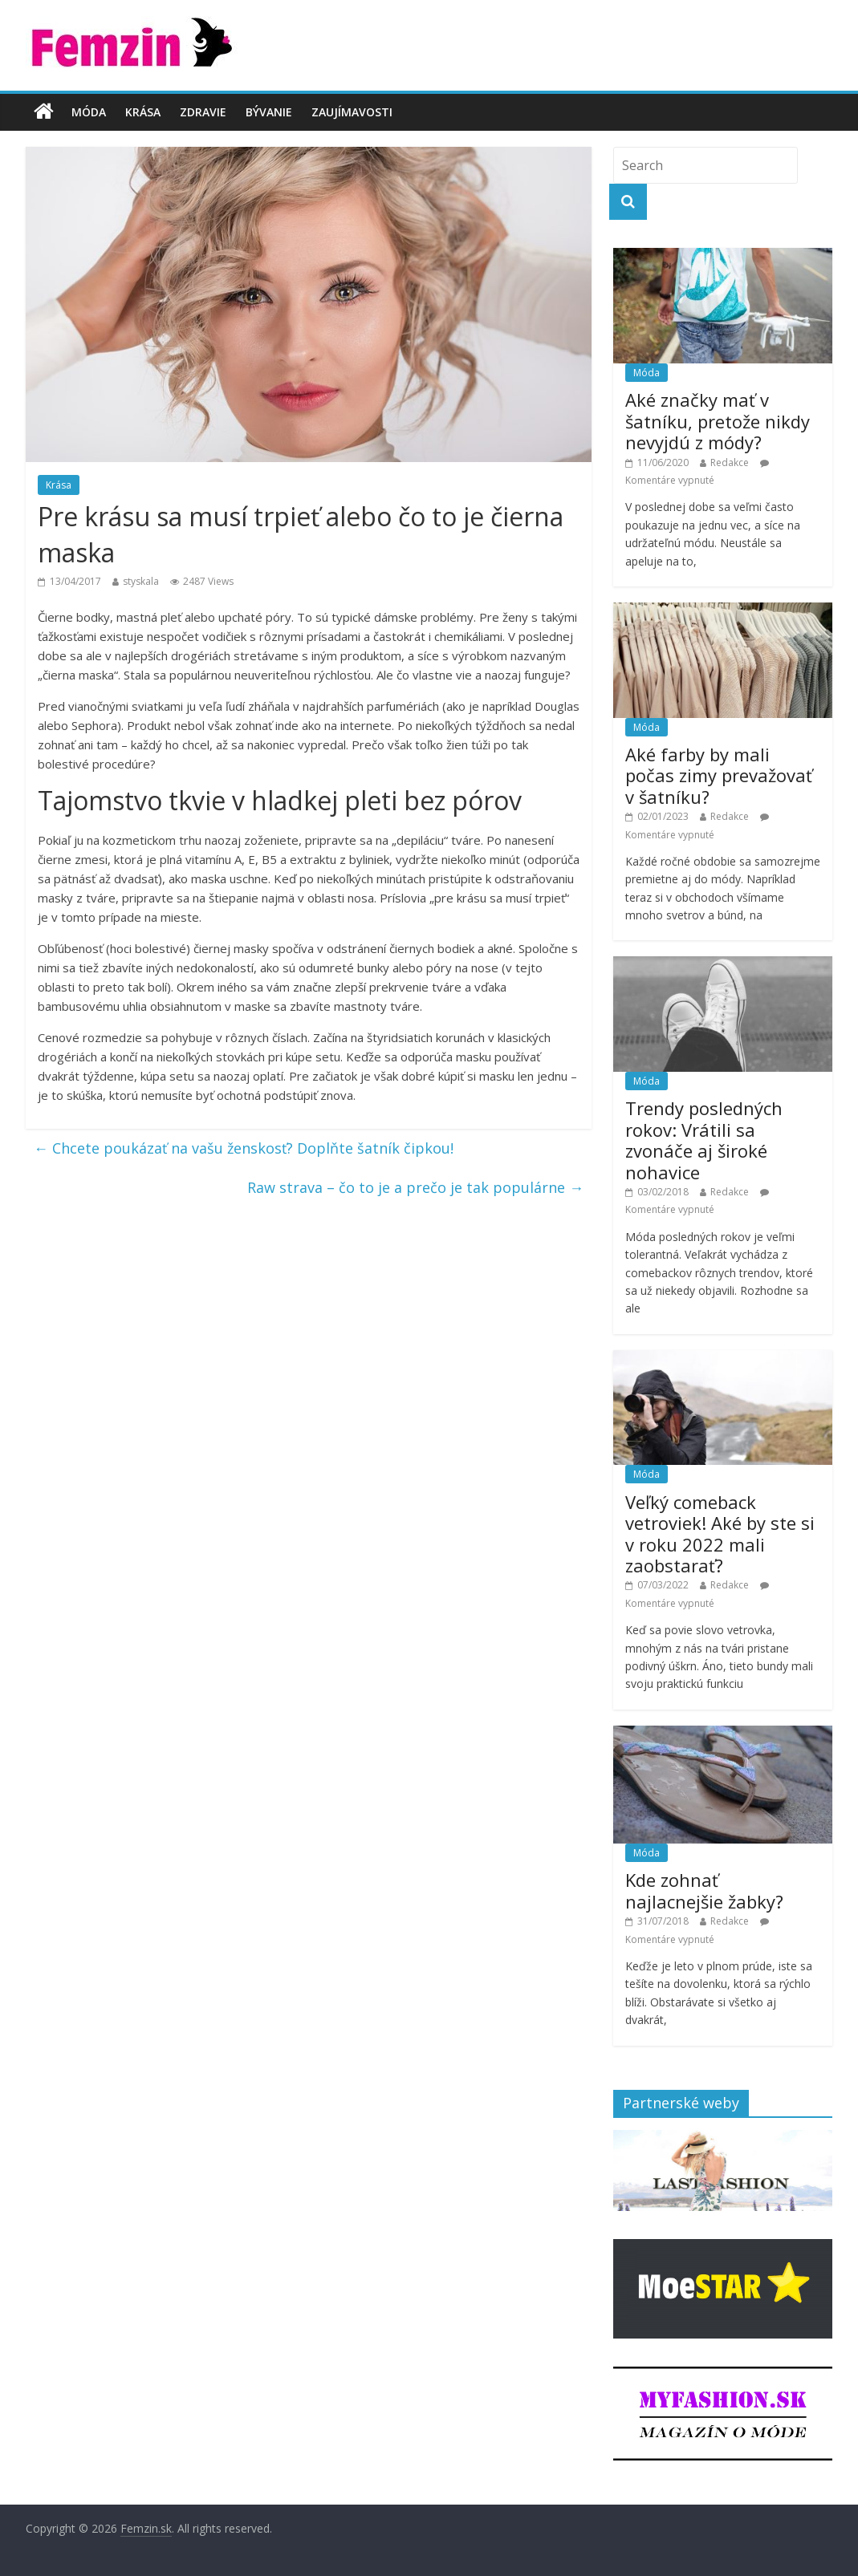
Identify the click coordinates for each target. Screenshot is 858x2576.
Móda (88, 112)
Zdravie (203, 112)
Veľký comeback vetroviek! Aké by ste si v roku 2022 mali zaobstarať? (720, 1533)
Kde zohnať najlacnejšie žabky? (704, 1890)
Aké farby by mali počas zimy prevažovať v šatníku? (718, 775)
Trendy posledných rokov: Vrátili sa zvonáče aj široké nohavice (704, 1139)
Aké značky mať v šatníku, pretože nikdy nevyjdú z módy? (717, 420)
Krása (143, 112)
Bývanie (269, 112)
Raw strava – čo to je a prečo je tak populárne (415, 1187)
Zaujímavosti (351, 112)
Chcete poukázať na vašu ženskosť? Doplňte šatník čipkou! (243, 1148)
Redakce (729, 462)
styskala (141, 581)
